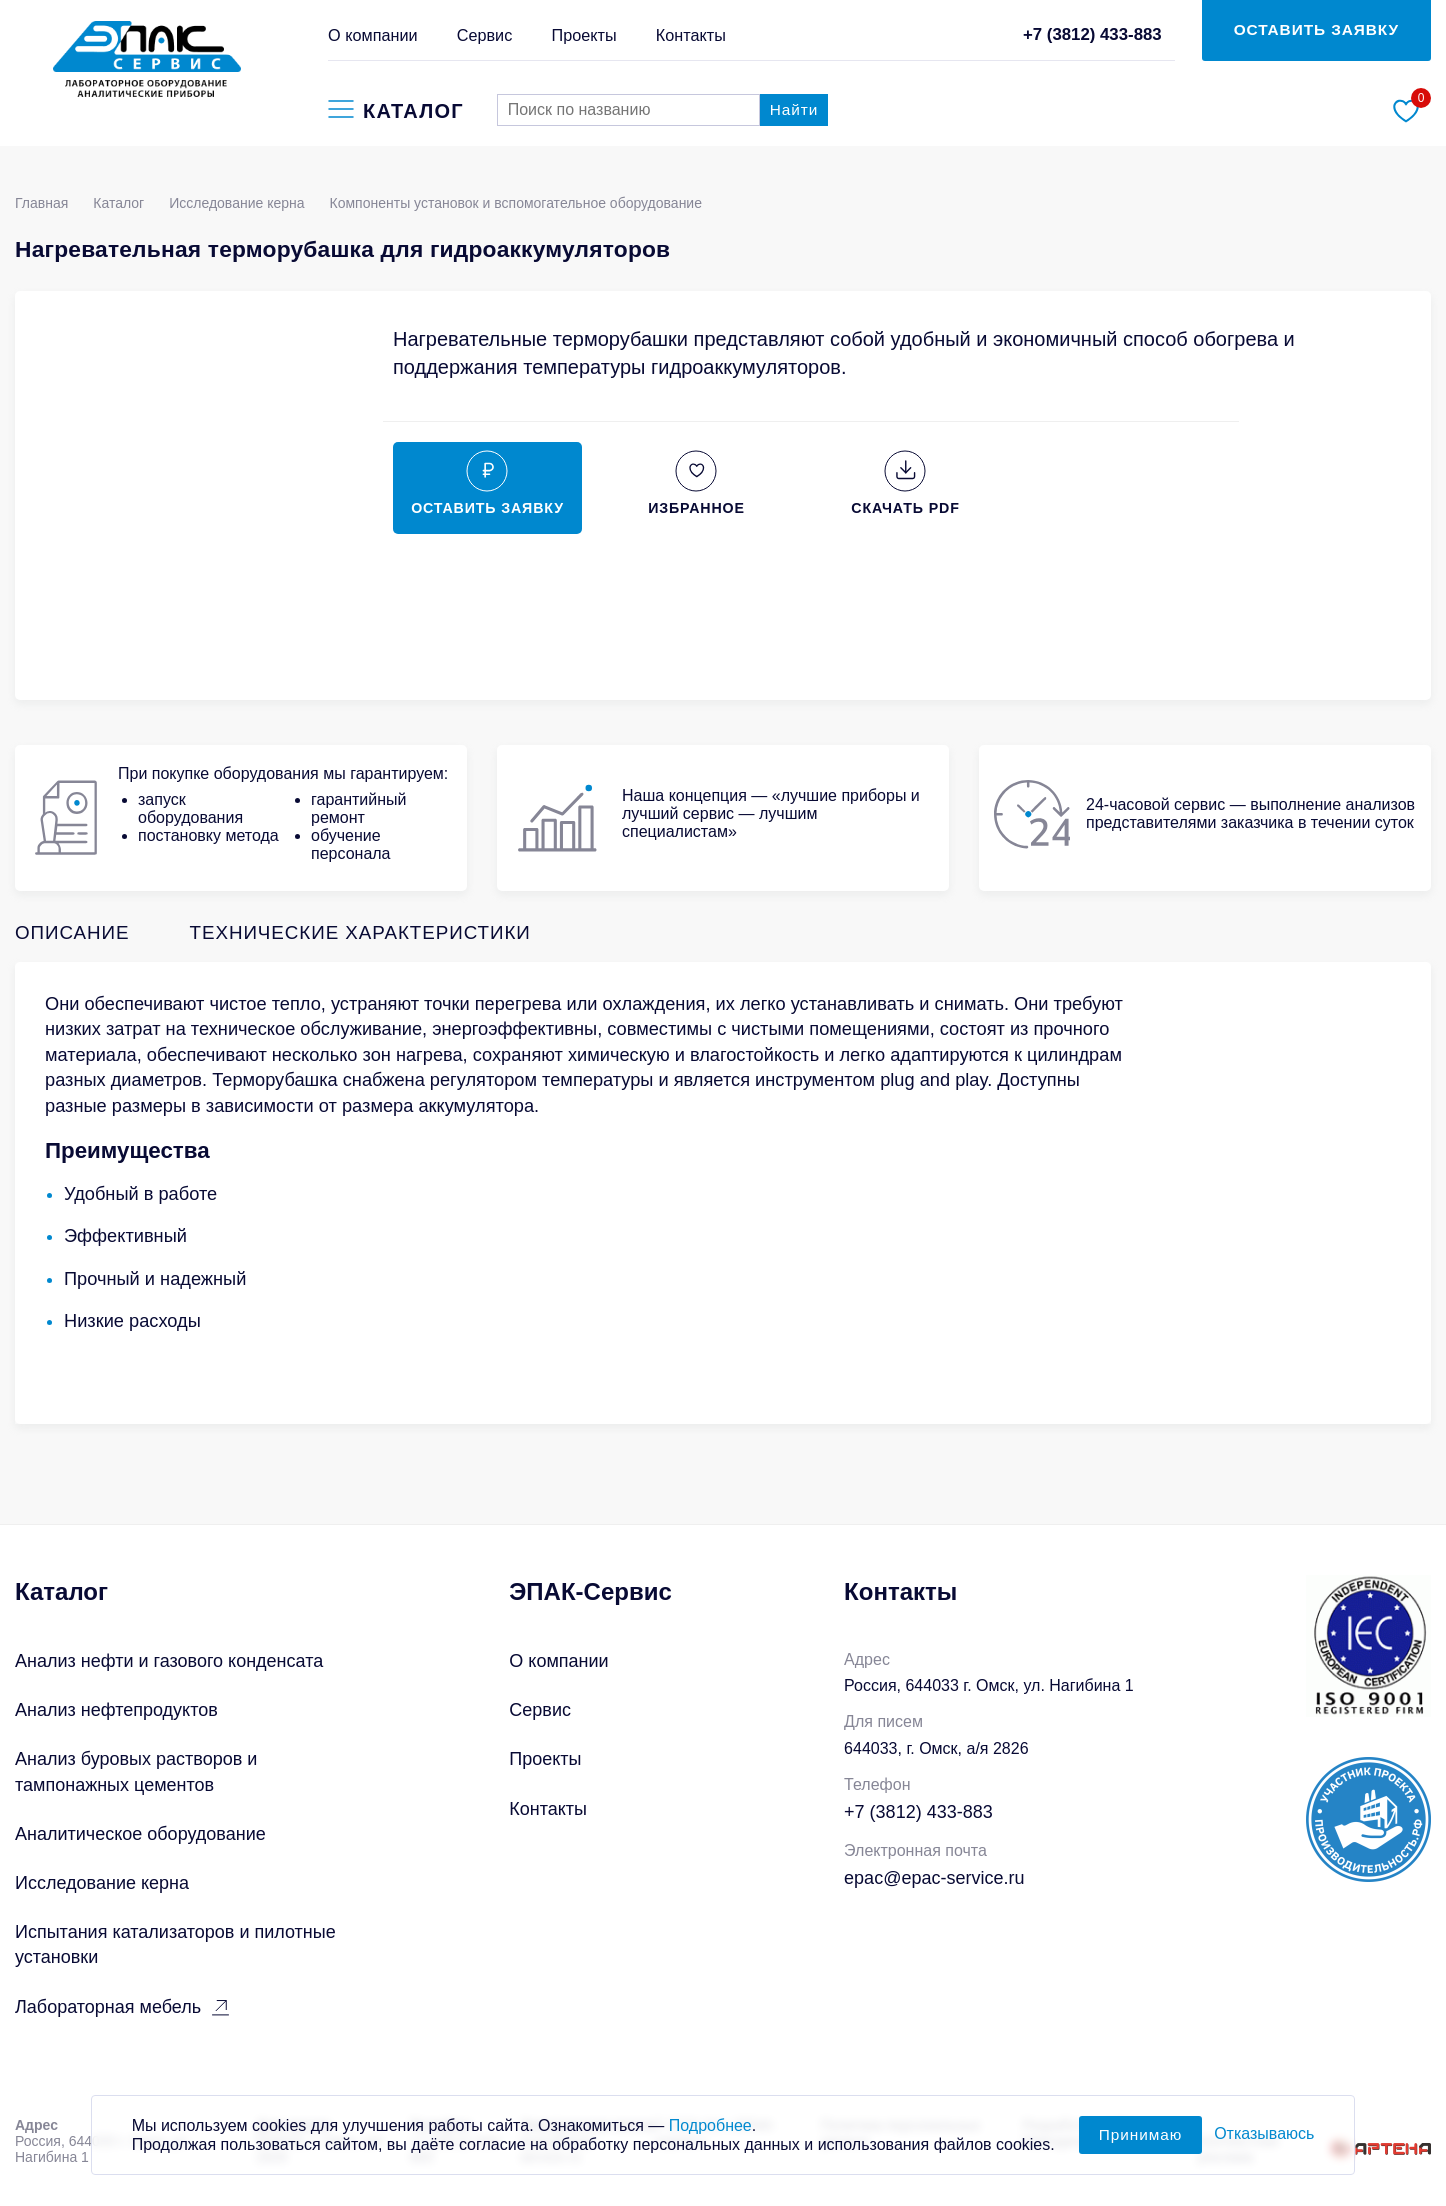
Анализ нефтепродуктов (116, 1710)
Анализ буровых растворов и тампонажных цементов (136, 1771)
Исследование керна (236, 203)
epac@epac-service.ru (934, 1878)
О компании (372, 35)
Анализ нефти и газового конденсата (169, 1661)
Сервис (485, 35)
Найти (794, 109)
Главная (41, 203)
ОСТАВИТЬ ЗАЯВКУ (1316, 29)
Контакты (691, 35)
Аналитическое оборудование (140, 1834)
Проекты (583, 35)
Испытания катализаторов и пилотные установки (175, 1944)
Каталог (118, 203)
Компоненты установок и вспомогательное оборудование (516, 203)
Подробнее (710, 2136)
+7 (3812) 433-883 (1092, 34)
